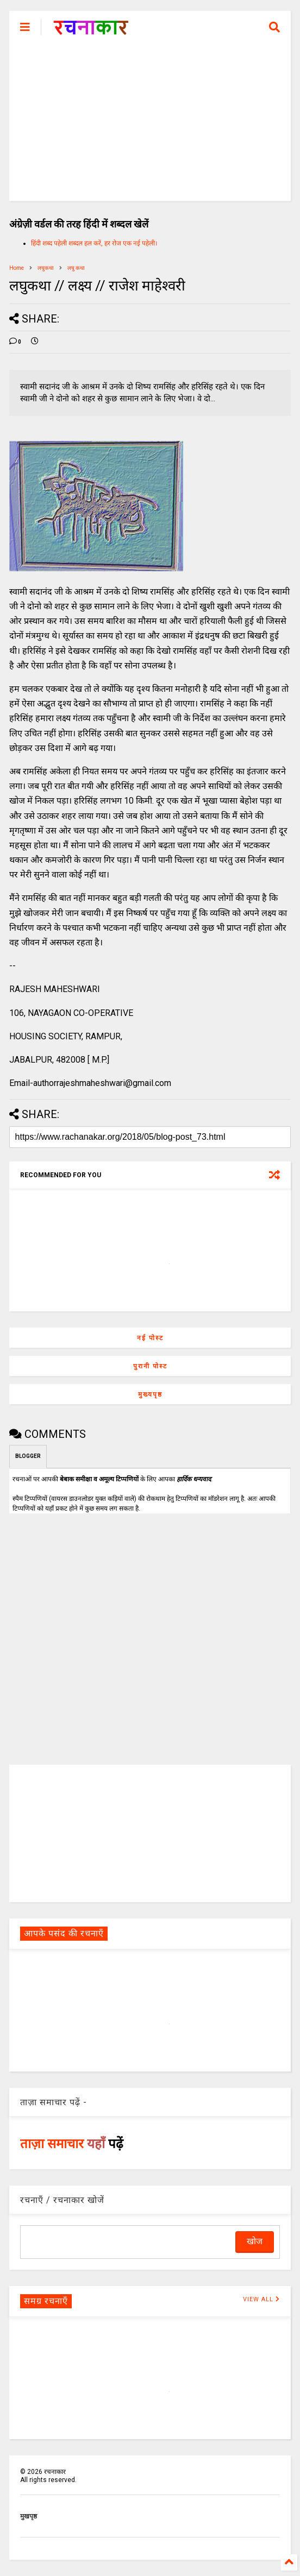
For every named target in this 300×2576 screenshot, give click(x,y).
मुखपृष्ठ (28, 2516)
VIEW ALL (261, 2299)
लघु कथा (76, 268)
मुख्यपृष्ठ (150, 1394)
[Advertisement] (150, 125)
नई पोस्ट (150, 1338)
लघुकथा (46, 268)
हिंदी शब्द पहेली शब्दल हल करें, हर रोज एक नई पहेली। (94, 243)
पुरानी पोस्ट (150, 1366)
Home (16, 268)
